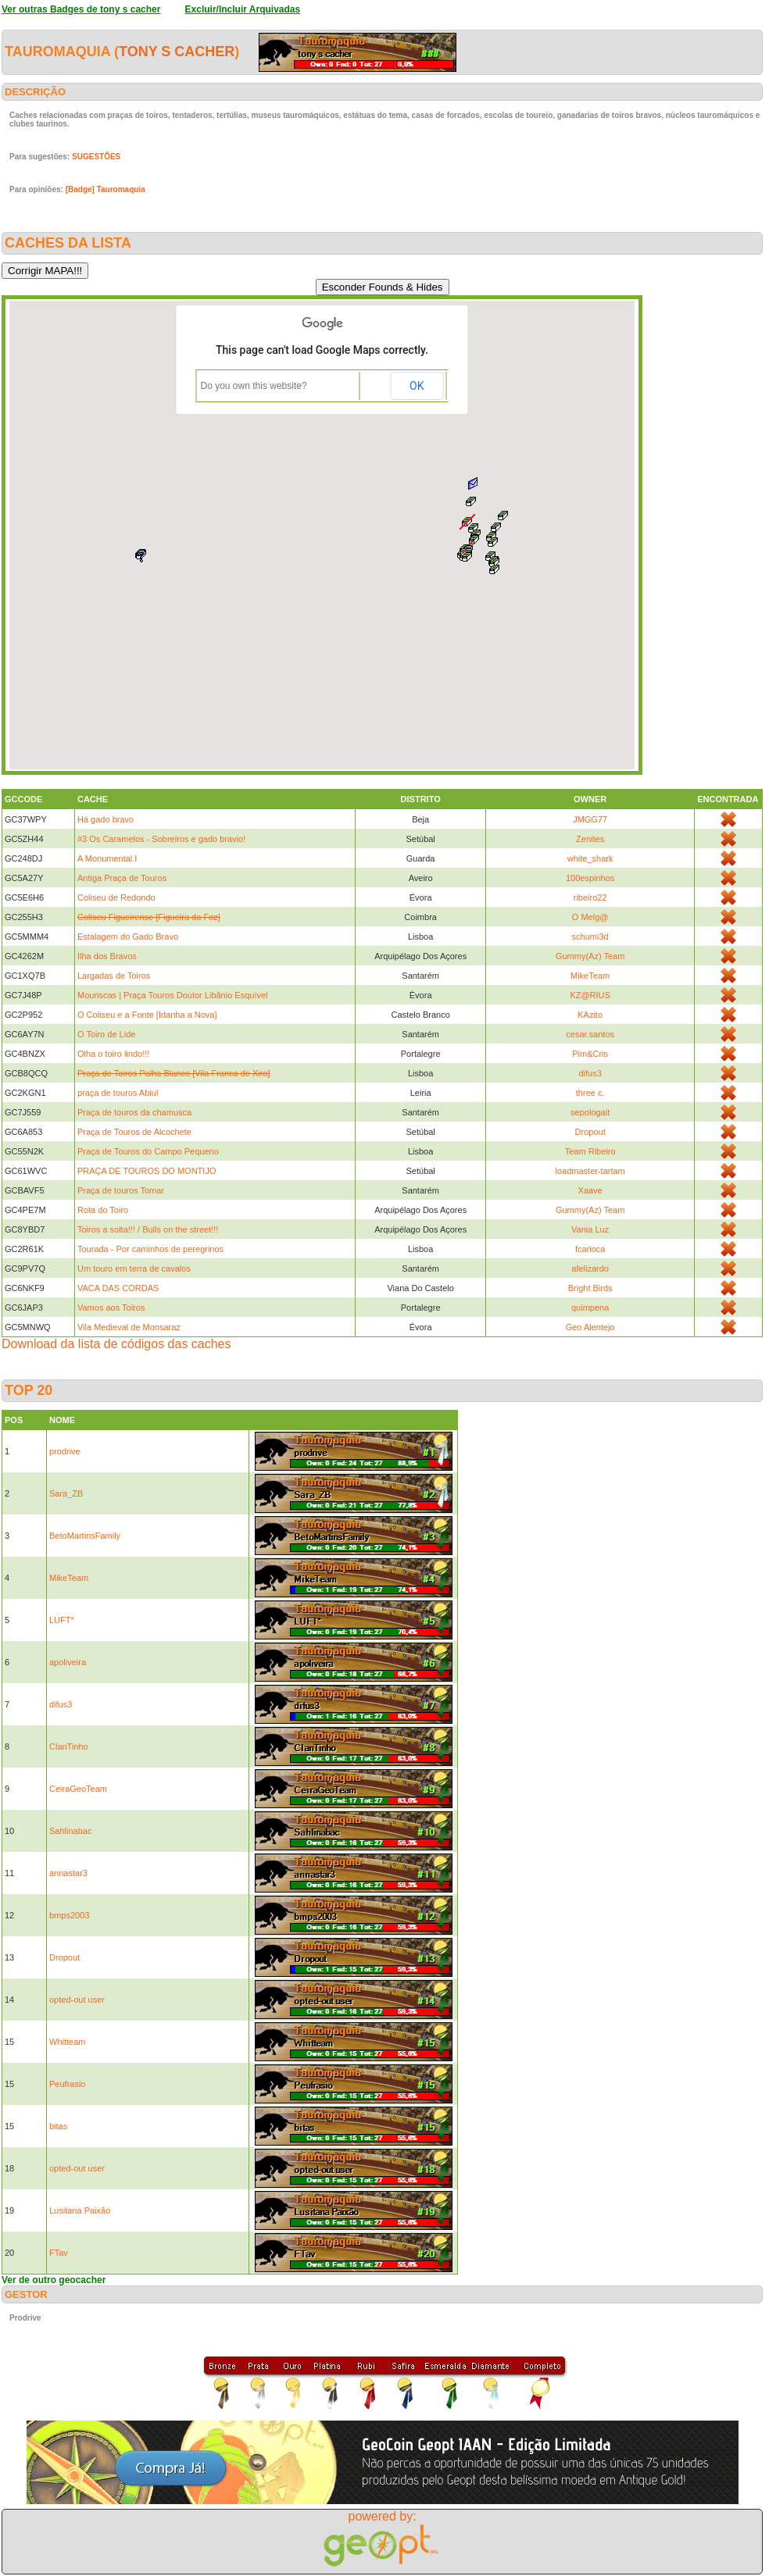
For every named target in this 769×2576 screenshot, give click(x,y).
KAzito (590, 1014)
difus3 (589, 1073)
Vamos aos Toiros (111, 1307)
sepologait (590, 1112)
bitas (58, 2126)
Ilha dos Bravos (107, 956)
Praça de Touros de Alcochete (134, 1131)
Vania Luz (590, 1229)
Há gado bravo (105, 819)
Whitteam (67, 2041)
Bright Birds (590, 1288)
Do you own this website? (254, 385)
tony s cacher (176, 51)
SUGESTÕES (96, 156)
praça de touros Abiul (117, 1092)
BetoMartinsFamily (84, 1535)
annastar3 (68, 1873)
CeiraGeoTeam (78, 1788)
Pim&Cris (590, 1053)
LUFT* (61, 1620)
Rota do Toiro (102, 1210)
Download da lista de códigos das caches (116, 1343)
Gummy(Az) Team (590, 956)
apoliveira (67, 1662)
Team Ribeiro (590, 1151)
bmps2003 (69, 1915)
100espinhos (590, 878)
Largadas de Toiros (113, 975)
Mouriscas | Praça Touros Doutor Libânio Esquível (172, 995)
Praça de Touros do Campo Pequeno (148, 1151)
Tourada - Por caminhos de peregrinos (150, 1249)
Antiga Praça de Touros (121, 878)
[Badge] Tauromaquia (105, 189)
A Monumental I (107, 858)
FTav (58, 2252)
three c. (590, 1092)
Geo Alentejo (590, 1327)
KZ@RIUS (590, 995)
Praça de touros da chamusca (134, 1112)
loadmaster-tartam (590, 1171)
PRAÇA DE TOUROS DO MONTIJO (146, 1171)
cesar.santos (590, 1034)
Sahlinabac (70, 1831)
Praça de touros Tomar (120, 1190)
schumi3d (590, 936)
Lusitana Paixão (79, 2210)
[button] (495, 569)
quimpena (590, 1307)
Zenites (590, 839)
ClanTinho (68, 1746)
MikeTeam (590, 975)
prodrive (64, 1451)
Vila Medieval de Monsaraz (129, 1327)
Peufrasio (67, 2084)
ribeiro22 (590, 897)
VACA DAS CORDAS (118, 1288)
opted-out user (77, 1999)
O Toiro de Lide (106, 1034)
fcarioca (590, 1249)
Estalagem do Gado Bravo (127, 936)
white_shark (590, 858)
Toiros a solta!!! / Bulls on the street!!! (147, 1229)
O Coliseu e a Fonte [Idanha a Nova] (147, 1014)
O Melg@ (590, 917)
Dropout (590, 1131)
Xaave (590, 1190)
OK (417, 386)
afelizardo (590, 1268)
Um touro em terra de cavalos (134, 1268)
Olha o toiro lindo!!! (113, 1053)
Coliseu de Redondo (116, 897)
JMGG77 (590, 819)
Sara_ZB (66, 1493)
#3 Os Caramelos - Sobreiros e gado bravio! (161, 839)
